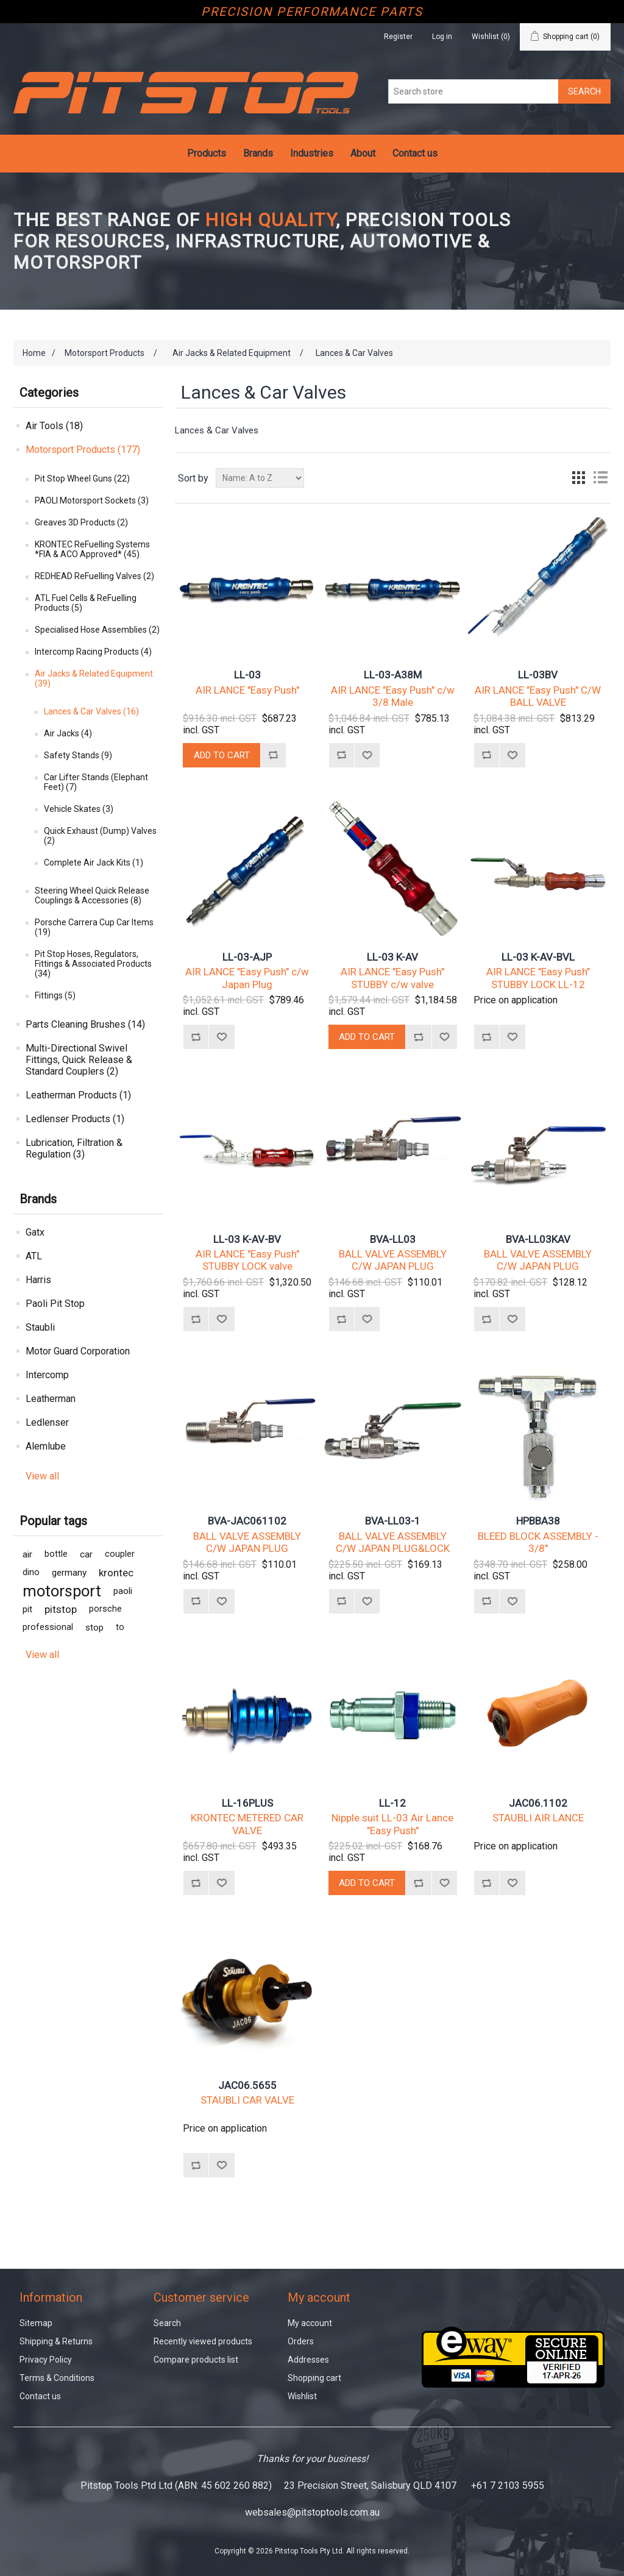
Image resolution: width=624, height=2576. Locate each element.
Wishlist (302, 2396)
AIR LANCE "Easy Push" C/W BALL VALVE (538, 696)
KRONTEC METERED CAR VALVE (247, 1824)
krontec (116, 1573)
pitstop (60, 1609)
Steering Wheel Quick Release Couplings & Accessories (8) (92, 895)
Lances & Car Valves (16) (91, 711)
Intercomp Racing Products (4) (93, 651)
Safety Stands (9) (78, 755)
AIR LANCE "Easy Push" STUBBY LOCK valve (247, 1260)
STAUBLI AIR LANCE (538, 1818)
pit (27, 1609)
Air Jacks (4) (68, 733)
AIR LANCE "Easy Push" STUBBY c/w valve (392, 978)
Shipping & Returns (56, 2341)
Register (398, 36)
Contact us (415, 153)
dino (31, 1572)
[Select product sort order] (260, 478)
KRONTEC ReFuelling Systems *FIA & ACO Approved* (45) (92, 549)
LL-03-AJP (247, 957)
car (86, 1554)
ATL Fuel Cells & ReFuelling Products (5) (85, 603)
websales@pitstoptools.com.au (312, 2512)
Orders (301, 2341)
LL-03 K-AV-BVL (538, 957)
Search (167, 2323)
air (27, 1554)
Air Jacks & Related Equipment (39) (94, 678)
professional (48, 1627)
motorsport (62, 1591)
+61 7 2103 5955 (507, 2485)
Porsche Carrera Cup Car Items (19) (94, 927)
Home (34, 353)
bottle (56, 1554)
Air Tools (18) (54, 426)
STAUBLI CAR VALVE (247, 2100)
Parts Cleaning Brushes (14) (85, 1024)
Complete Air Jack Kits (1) (93, 862)
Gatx (35, 1232)
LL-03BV (538, 675)
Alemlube (46, 1446)
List (600, 478)
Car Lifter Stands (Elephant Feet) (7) (96, 782)
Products (206, 153)
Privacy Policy (46, 2359)
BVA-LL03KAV (538, 1239)
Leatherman (51, 1398)
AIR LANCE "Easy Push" (247, 690)
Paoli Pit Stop (55, 1303)
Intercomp (47, 1375)
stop (94, 1627)
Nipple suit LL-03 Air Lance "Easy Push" (392, 1824)
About (362, 153)
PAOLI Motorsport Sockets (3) (92, 500)
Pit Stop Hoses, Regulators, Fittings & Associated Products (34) (93, 963)
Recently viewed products (203, 2341)
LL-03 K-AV (392, 957)
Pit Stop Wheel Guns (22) (82, 478)
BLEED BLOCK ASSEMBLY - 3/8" (538, 1542)
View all (42, 1476)
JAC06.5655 (247, 2085)
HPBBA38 (538, 1521)
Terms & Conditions (57, 2378)
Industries (311, 153)
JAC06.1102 (538, 1803)
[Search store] (473, 91)
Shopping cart (314, 2378)
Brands (258, 153)
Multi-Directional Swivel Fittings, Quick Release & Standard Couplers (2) (79, 1059)
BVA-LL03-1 (392, 1521)
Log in (442, 36)
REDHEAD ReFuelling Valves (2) (94, 576)
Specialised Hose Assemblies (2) (97, 630)
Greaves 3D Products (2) (81, 522)
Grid (578, 478)
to (120, 1627)
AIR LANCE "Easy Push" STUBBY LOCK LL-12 (538, 978)
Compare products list (196, 2359)
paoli (122, 1590)
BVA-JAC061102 (247, 1521)
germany (69, 1572)
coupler (120, 1554)
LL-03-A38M (393, 675)
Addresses (308, 2359)
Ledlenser (47, 1422)
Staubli (40, 1327)
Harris (38, 1280)
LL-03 (247, 675)
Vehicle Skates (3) (78, 809)
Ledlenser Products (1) (75, 1119)
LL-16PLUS (247, 1803)
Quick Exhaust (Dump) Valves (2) (100, 835)
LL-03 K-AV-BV (247, 1239)
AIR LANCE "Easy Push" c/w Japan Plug (247, 978)
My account (310, 2323)
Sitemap (36, 2323)
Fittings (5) (55, 995)
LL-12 (392, 1803)
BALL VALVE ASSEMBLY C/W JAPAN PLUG (393, 1260)
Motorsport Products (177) (83, 449)
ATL (34, 1256)
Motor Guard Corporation (78, 1351)
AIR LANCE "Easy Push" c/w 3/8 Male (393, 696)
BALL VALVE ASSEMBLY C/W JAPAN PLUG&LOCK (393, 1542)
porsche (105, 1609)
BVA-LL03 (393, 1239)
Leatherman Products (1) (78, 1095)
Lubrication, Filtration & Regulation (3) (74, 1148)
